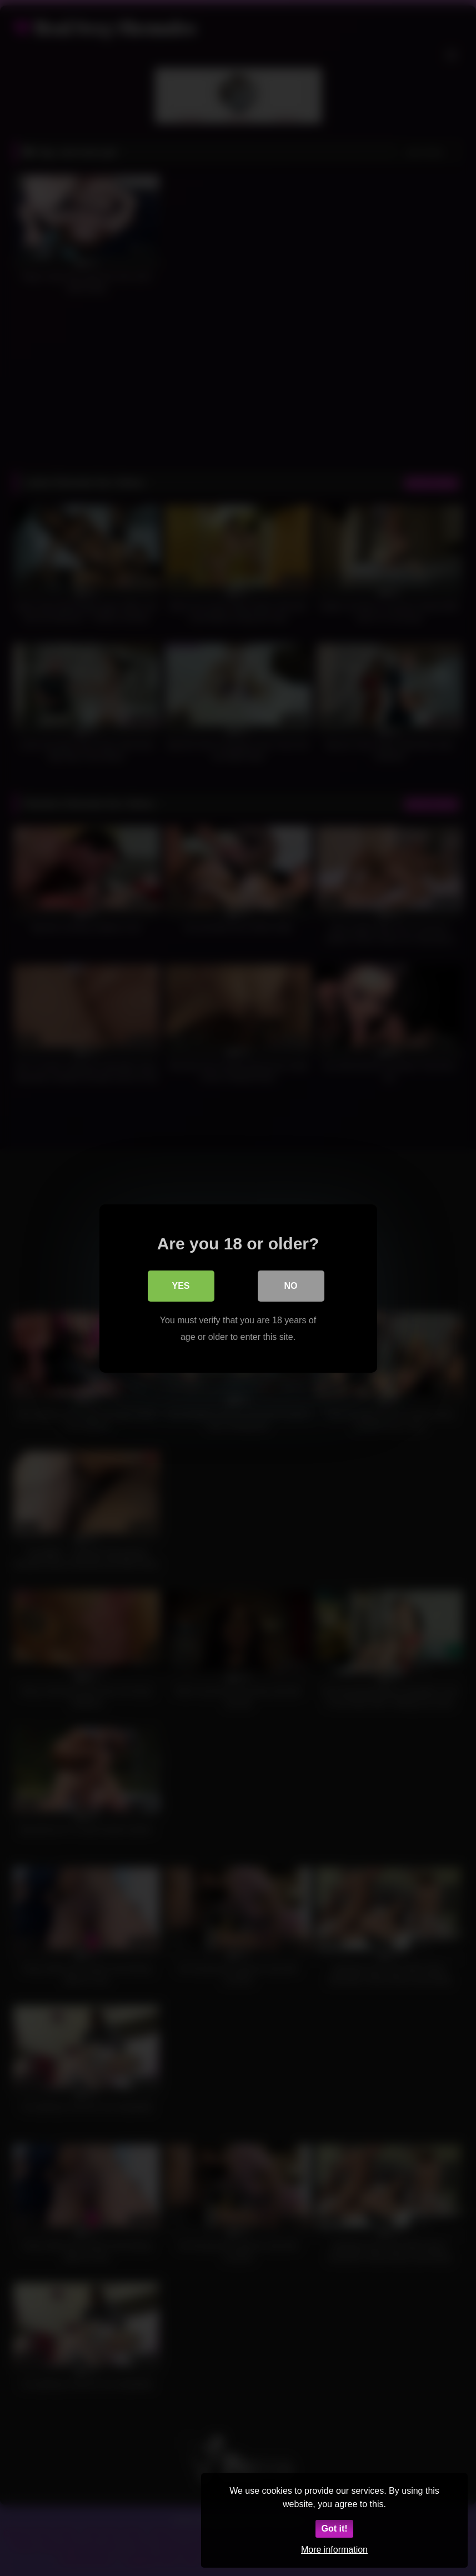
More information (334, 2549)
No (291, 1285)
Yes (180, 1285)
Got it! (334, 2528)
